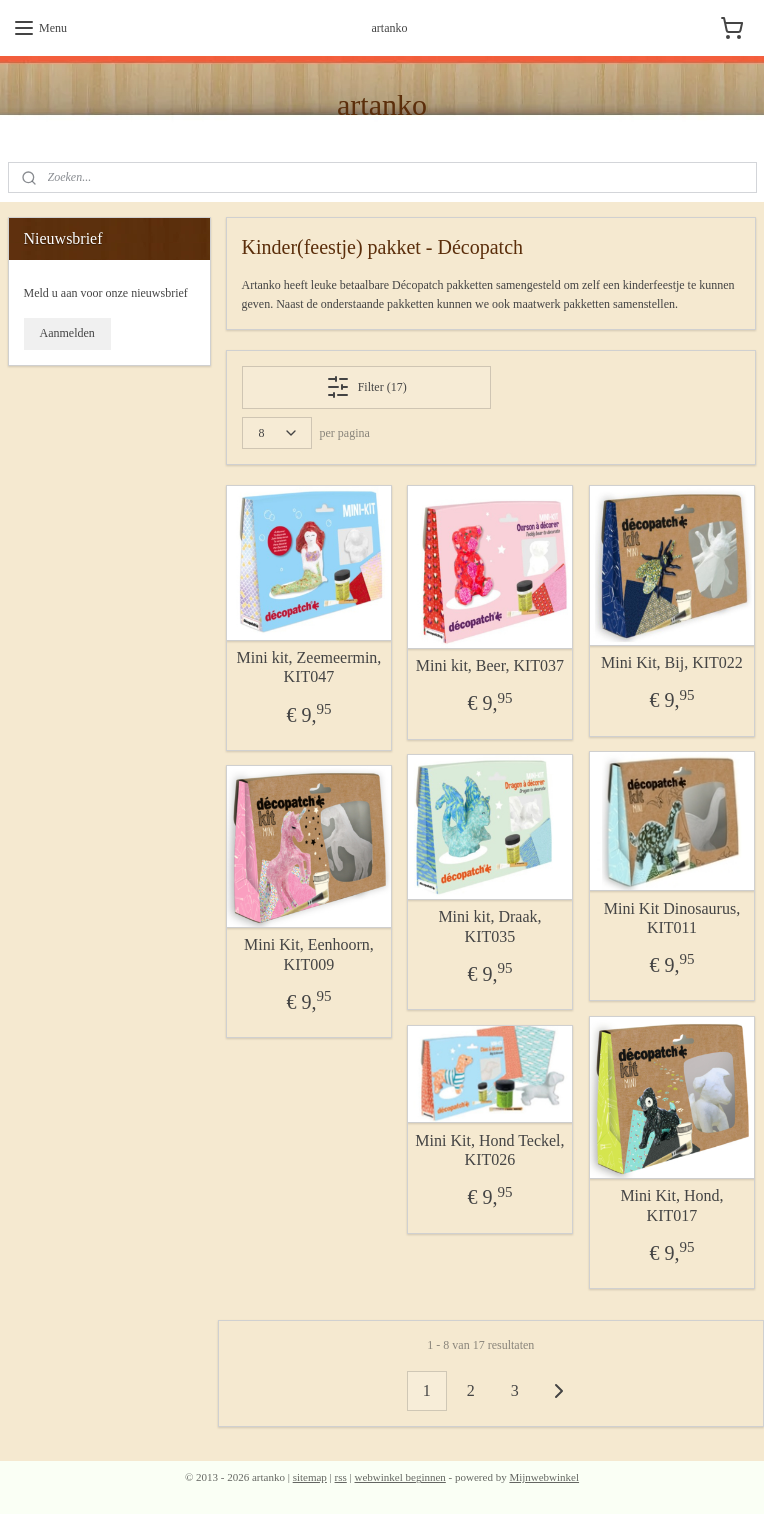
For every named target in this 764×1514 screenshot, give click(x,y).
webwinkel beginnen (400, 1477)
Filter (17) (366, 387)
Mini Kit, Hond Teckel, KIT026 (490, 1149)
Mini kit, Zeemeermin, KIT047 (309, 667)
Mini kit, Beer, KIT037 (490, 665)
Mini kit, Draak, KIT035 (490, 926)
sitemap (310, 1477)
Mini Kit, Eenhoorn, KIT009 (309, 954)
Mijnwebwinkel (544, 1477)
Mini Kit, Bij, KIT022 (672, 662)
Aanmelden (67, 333)
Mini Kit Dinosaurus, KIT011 (672, 917)
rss (341, 1477)
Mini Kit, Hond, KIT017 (672, 1205)
